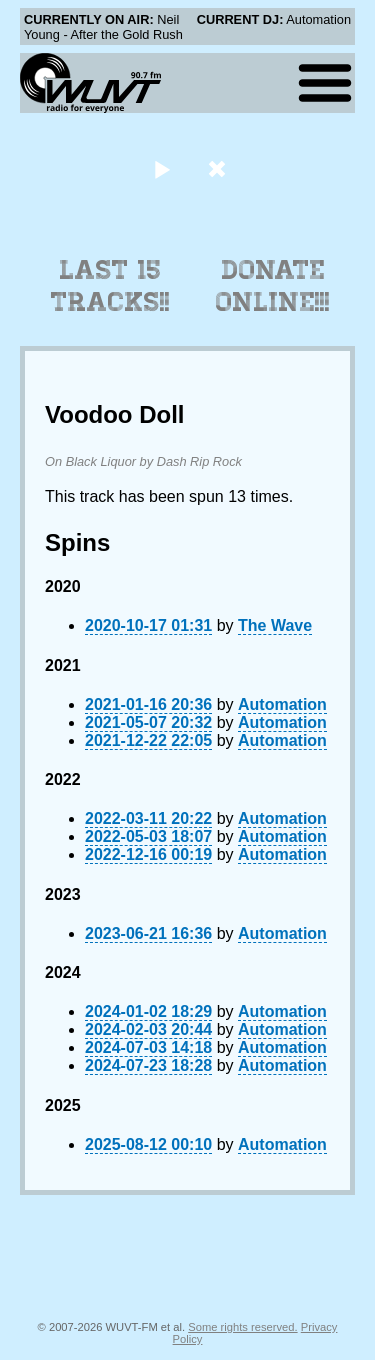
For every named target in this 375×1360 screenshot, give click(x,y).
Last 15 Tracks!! (110, 286)
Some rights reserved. (242, 1327)
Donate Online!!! (273, 286)
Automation (282, 704)
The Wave (275, 625)
